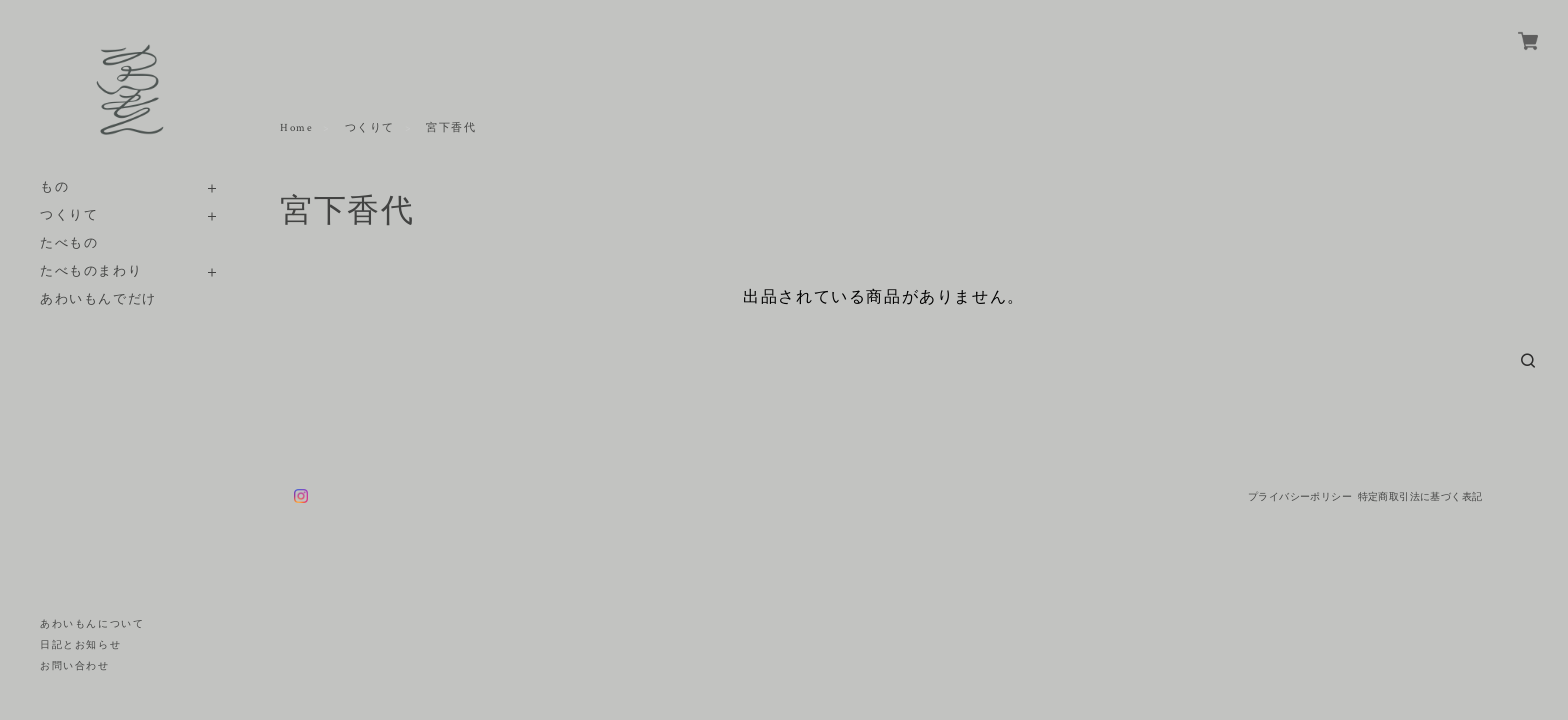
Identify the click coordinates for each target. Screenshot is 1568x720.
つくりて (69, 215)
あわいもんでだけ (98, 299)
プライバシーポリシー (1300, 496)
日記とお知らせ (80, 645)
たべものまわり (91, 271)
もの (54, 187)
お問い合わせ (75, 666)
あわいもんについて (92, 624)
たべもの (69, 243)
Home (296, 128)
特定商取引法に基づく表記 (1420, 496)
